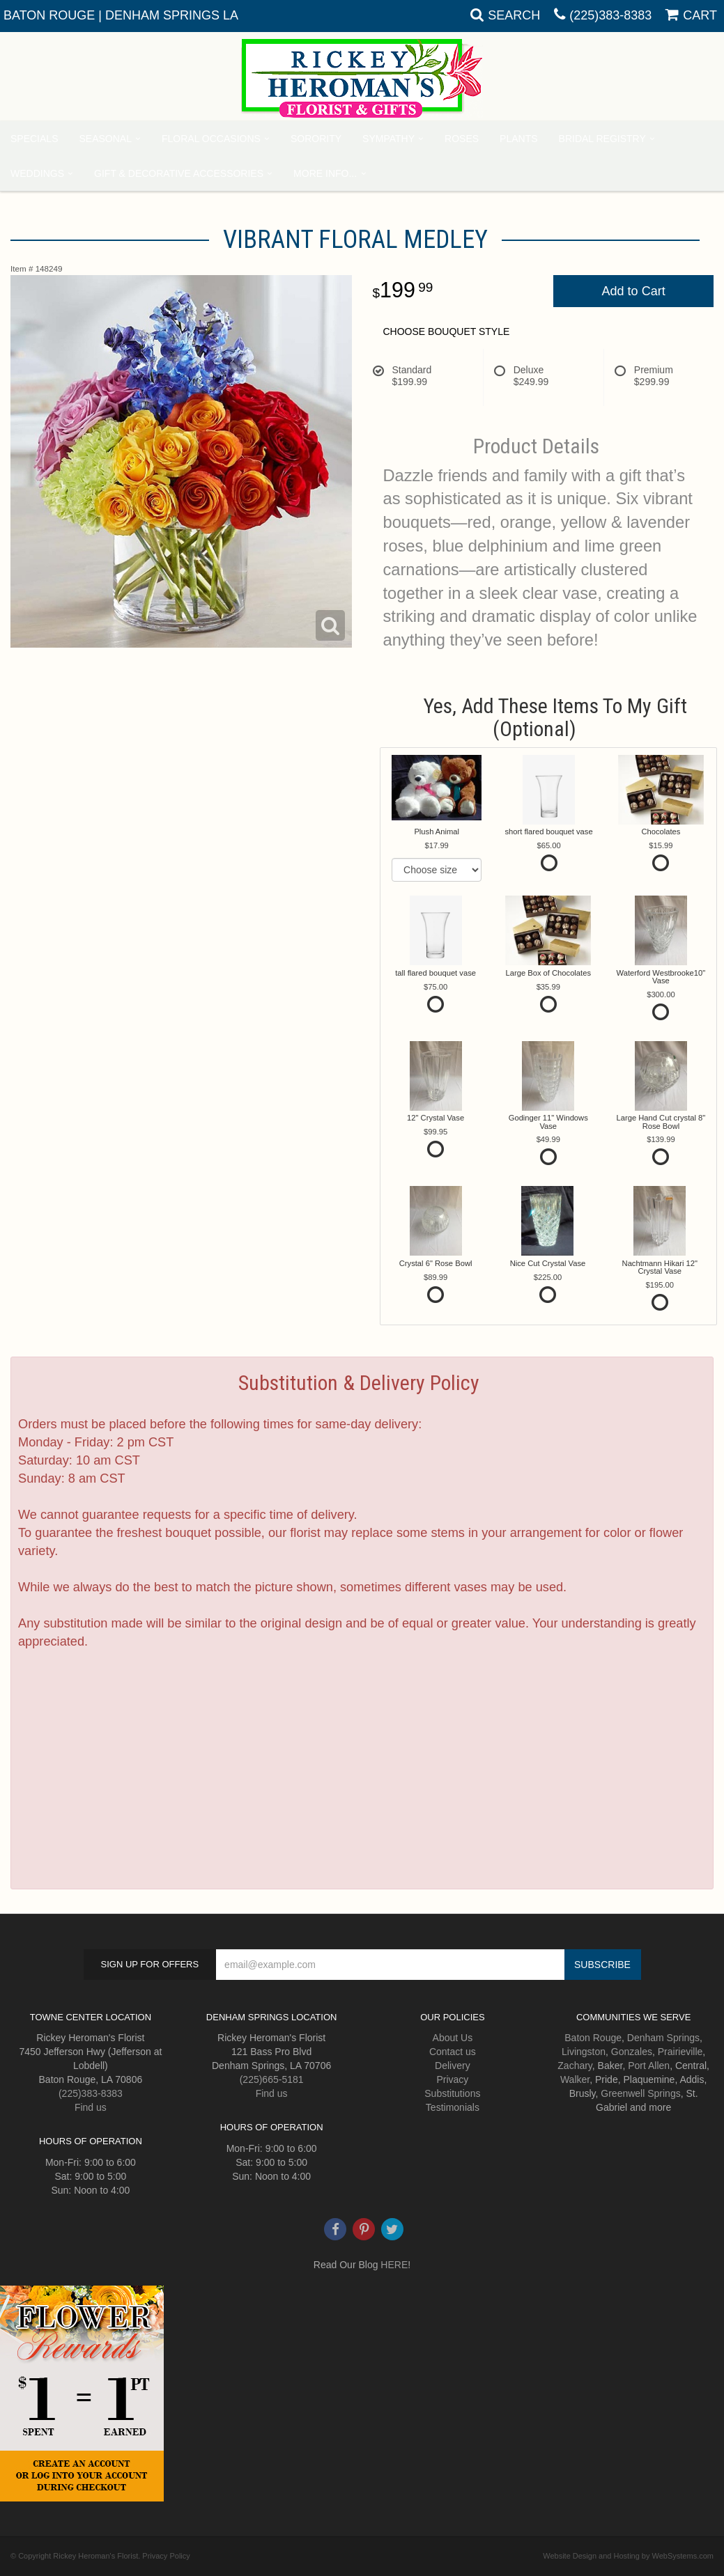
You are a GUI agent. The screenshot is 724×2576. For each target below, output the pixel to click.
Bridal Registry (602, 138)
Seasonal (105, 138)
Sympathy (388, 138)
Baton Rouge (593, 2037)
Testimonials (452, 2107)
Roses (462, 138)
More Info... (325, 173)
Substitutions (452, 2093)
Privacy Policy (166, 2556)
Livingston (584, 2051)
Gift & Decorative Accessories (178, 173)
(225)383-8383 (610, 15)
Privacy (452, 2079)
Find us (91, 2107)
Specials (34, 138)
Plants (518, 138)
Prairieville (680, 2051)
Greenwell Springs (640, 2093)
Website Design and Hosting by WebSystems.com (628, 2556)
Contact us (452, 2051)
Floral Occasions (211, 138)
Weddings (37, 173)
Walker (575, 2079)
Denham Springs (663, 2037)
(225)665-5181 (272, 2079)
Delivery (452, 2065)
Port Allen (649, 2065)
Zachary (574, 2065)
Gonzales (631, 2051)
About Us (453, 2037)
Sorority (316, 138)
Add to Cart (633, 291)
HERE (394, 2264)
